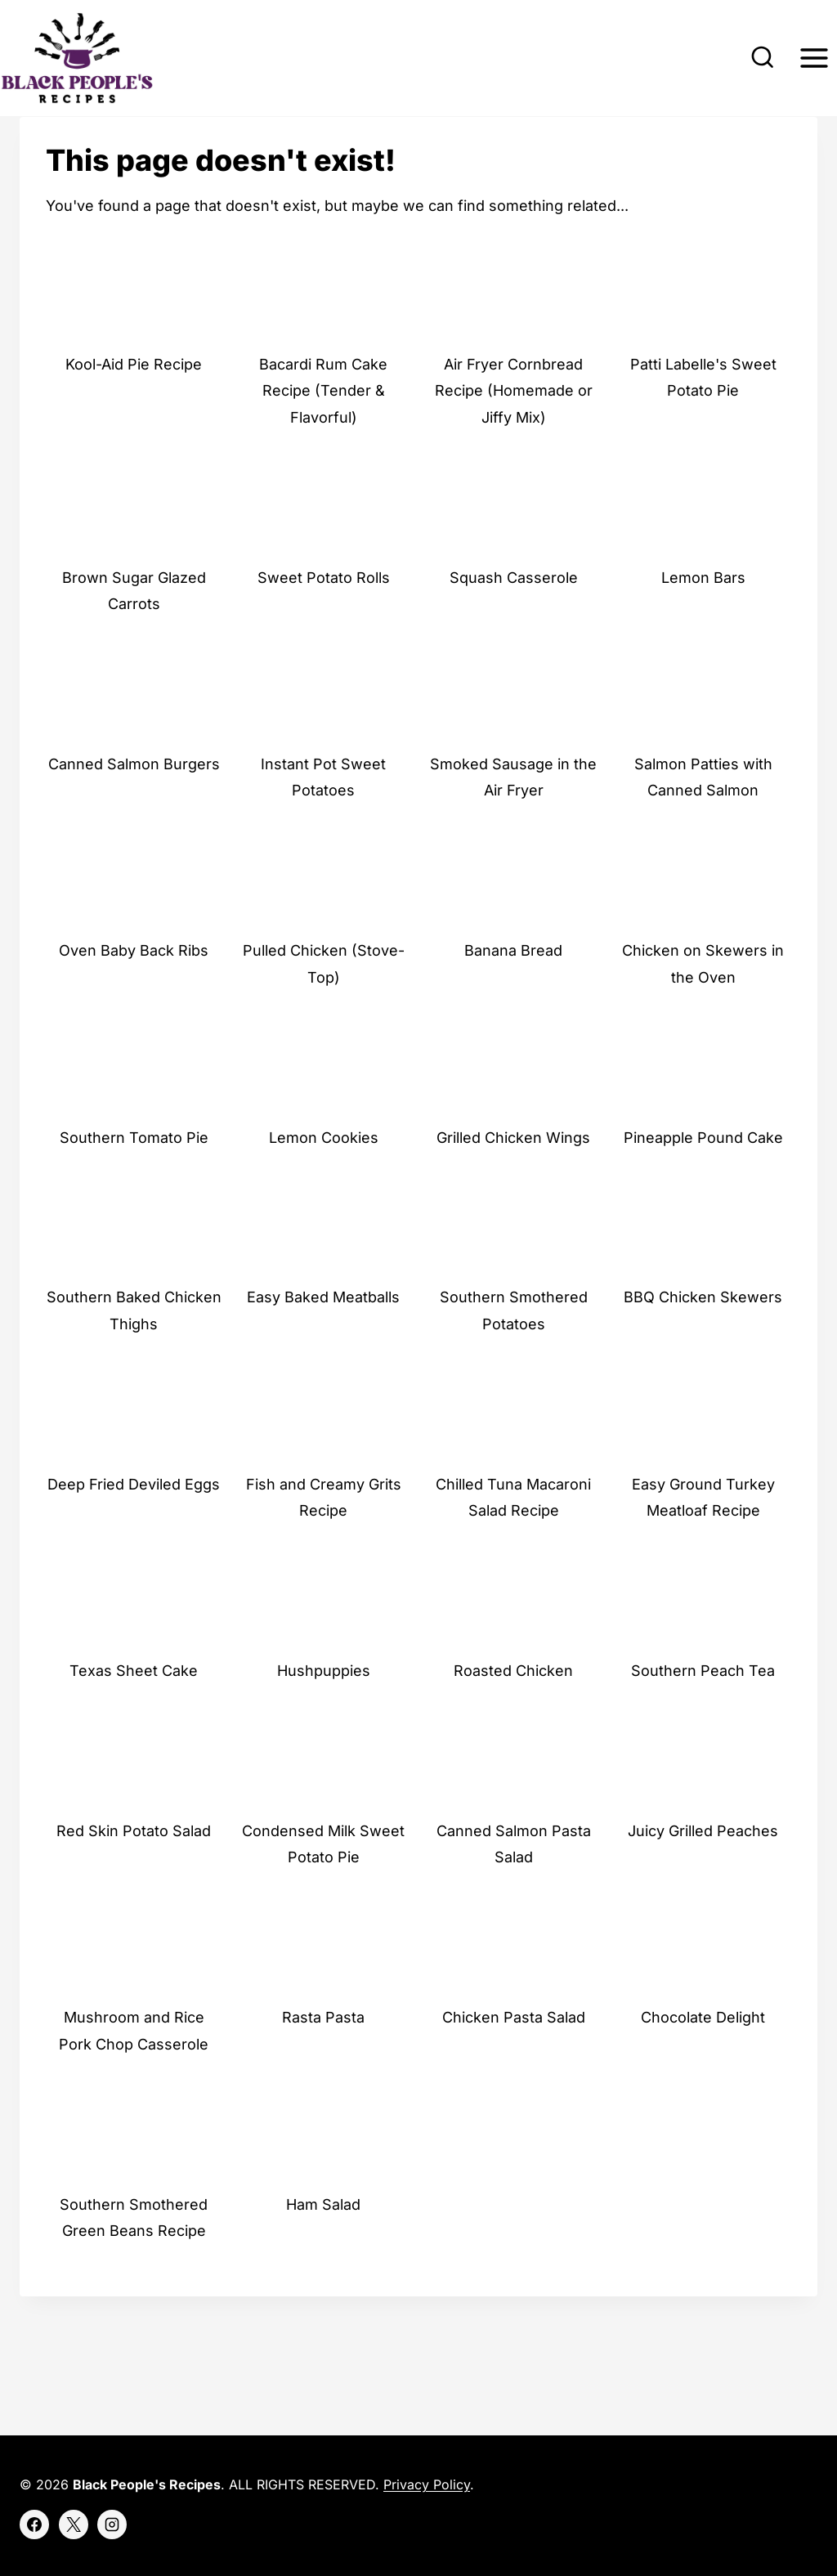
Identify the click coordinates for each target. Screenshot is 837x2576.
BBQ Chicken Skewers (703, 1336)
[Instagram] (112, 2524)
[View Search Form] (762, 58)
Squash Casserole (514, 616)
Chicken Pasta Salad (513, 2056)
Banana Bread (513, 989)
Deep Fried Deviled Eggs (133, 1522)
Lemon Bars (703, 616)
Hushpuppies (323, 1709)
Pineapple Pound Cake (703, 1176)
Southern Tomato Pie (134, 1176)
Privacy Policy (426, 2485)
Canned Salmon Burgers (134, 802)
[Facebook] (34, 2524)
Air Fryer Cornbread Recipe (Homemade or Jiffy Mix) (514, 429)
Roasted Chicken (513, 1709)
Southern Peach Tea (703, 1709)
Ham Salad (323, 2242)
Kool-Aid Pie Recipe (133, 402)
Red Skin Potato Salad (133, 1869)
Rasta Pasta (323, 2056)
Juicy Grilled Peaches (703, 1869)
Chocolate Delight (703, 2056)
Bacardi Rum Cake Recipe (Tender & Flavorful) (323, 429)
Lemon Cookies (323, 1176)
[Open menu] (813, 58)
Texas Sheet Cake (133, 1709)
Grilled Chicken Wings (513, 1176)
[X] (73, 2524)
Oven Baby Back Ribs (133, 989)
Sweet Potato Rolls (323, 616)
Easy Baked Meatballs (323, 1336)
